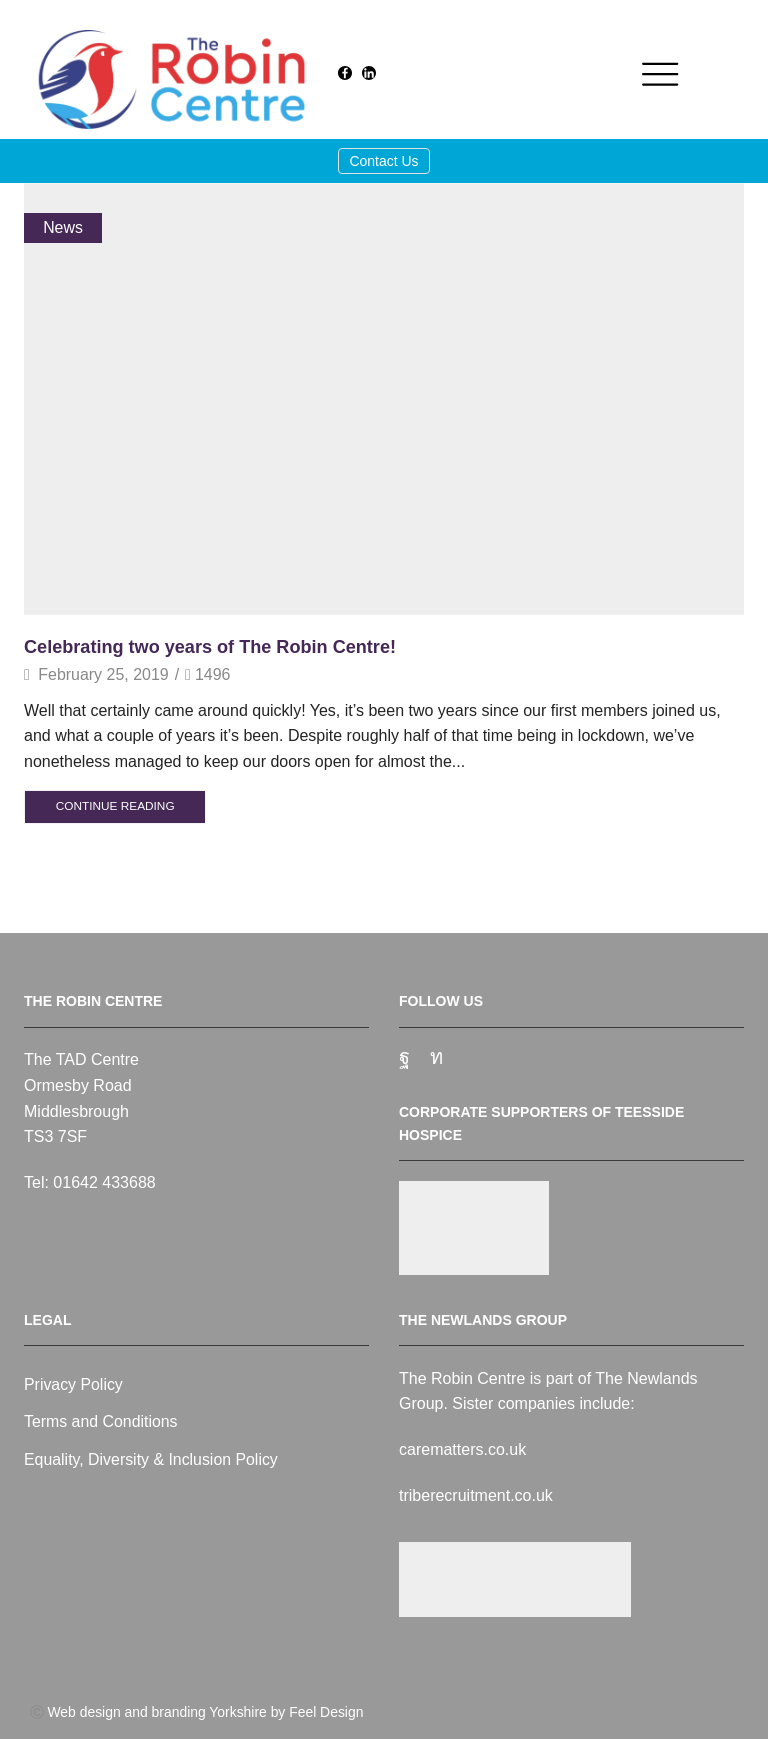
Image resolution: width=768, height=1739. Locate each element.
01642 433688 (104, 1182)
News (63, 227)
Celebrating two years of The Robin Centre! (211, 647)
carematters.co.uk (462, 1449)
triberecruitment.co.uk (476, 1495)
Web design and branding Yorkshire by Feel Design (205, 1712)
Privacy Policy (73, 1384)
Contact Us (383, 161)
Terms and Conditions (101, 1421)
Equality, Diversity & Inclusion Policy (151, 1459)
